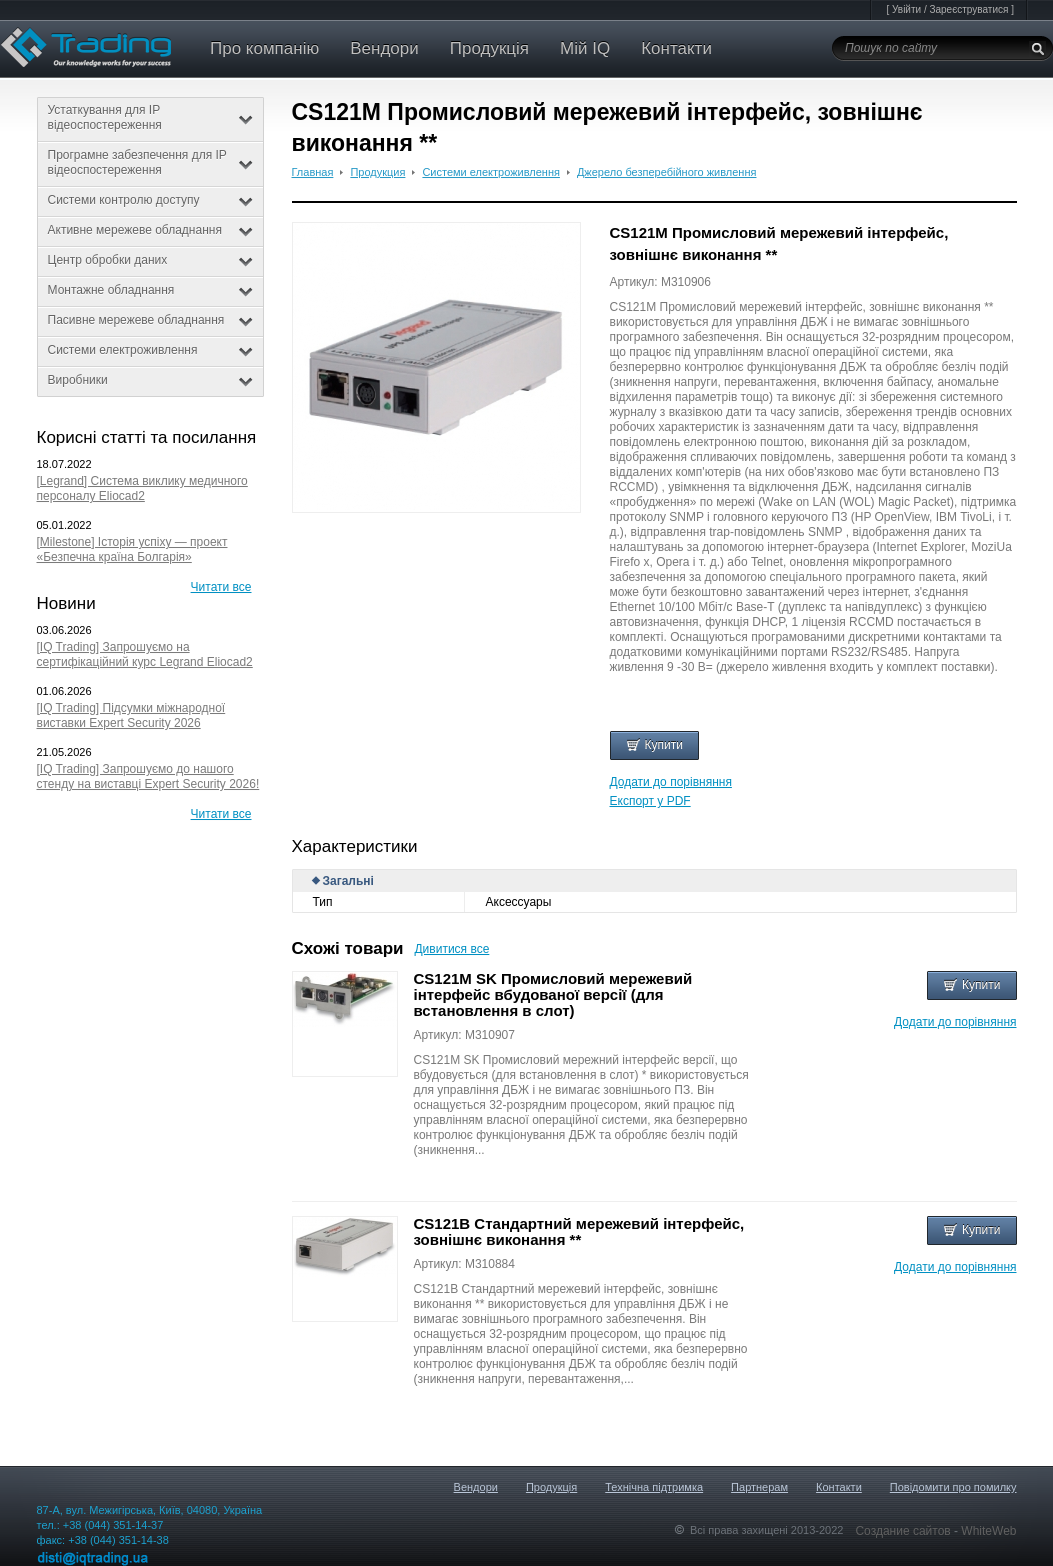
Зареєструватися (968, 9)
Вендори (384, 48)
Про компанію (264, 48)
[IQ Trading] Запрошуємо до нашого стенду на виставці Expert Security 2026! (148, 776)
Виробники (150, 380)
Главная (313, 172)
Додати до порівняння (671, 782)
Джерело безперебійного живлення (667, 172)
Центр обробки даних (150, 260)
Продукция (377, 172)
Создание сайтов (904, 1531)
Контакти (676, 48)
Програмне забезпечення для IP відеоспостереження (150, 162)
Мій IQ (585, 48)
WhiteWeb (988, 1531)
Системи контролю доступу (150, 200)
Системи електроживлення (150, 350)
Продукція (489, 48)
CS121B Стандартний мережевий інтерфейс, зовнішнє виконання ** (579, 1231)
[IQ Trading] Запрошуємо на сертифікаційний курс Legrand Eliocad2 (145, 654)
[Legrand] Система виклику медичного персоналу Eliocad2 (142, 488)
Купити (654, 745)
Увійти (906, 9)
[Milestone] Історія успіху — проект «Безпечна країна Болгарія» (132, 549)
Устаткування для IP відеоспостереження (150, 117)
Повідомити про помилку (953, 1487)
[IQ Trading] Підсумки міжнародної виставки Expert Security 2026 (131, 715)
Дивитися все (451, 949)
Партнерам (759, 1487)
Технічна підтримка (654, 1487)
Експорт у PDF (650, 801)
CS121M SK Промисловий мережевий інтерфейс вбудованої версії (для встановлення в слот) (553, 994)
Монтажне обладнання (150, 290)
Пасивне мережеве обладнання (150, 320)
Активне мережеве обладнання (150, 230)
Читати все (221, 587)
